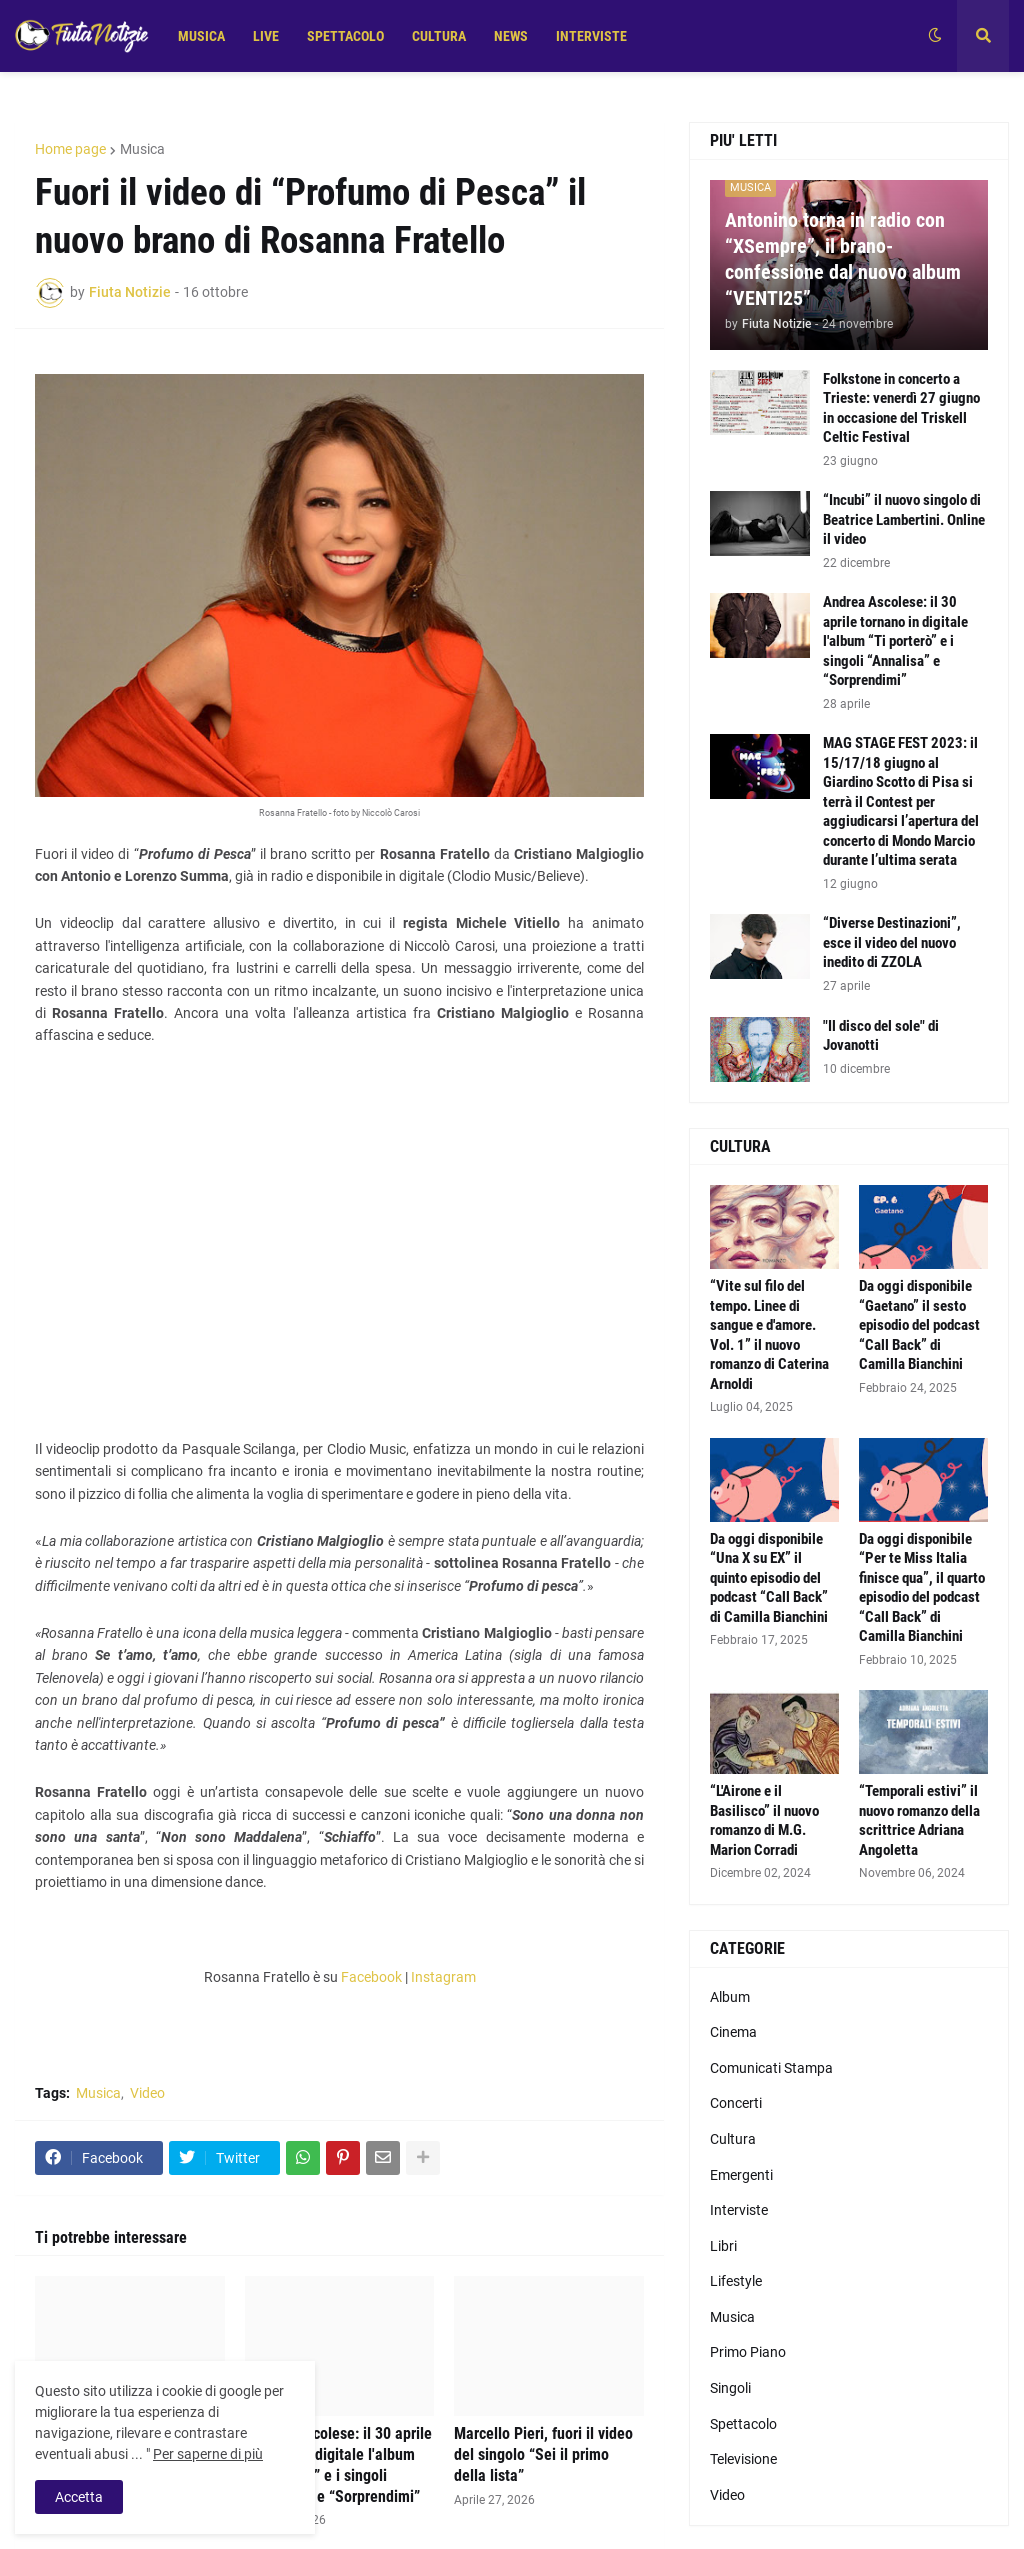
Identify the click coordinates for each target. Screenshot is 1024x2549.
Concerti (736, 2103)
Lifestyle (736, 2281)
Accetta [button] (79, 2497)
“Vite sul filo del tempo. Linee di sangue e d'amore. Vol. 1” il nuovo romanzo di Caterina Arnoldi (769, 1335)
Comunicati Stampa (771, 2068)
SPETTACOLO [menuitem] (345, 36)
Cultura (733, 2139)
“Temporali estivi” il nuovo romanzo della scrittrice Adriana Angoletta (919, 1820)
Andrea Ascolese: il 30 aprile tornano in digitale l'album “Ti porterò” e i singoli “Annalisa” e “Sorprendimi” (338, 2464)
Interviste (739, 2210)
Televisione (743, 2459)
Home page (70, 149)
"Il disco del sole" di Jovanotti (881, 1036)
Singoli (730, 2388)
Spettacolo (743, 2424)
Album (730, 1997)
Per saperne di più (208, 2454)
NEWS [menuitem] (511, 36)
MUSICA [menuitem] (201, 36)
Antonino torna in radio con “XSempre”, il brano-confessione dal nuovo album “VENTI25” (843, 259)
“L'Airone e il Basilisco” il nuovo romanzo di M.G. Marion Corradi (764, 1820)
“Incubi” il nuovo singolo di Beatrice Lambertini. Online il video (904, 519)
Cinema (733, 2032)
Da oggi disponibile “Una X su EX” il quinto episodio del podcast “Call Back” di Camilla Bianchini (769, 1578)
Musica (142, 149)
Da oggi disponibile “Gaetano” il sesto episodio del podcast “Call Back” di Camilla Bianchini (919, 1325)
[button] (935, 36)
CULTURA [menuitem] (439, 36)
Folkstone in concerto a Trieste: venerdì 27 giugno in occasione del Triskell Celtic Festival (901, 408)
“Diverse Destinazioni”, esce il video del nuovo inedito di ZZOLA (892, 942)
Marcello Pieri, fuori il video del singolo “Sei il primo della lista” (543, 2454)
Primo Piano (748, 2352)
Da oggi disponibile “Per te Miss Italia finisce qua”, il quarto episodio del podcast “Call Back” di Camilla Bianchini (922, 1588)
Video (147, 2093)
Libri (723, 2246)
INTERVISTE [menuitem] (591, 36)
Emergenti (741, 2175)
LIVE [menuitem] (266, 36)
